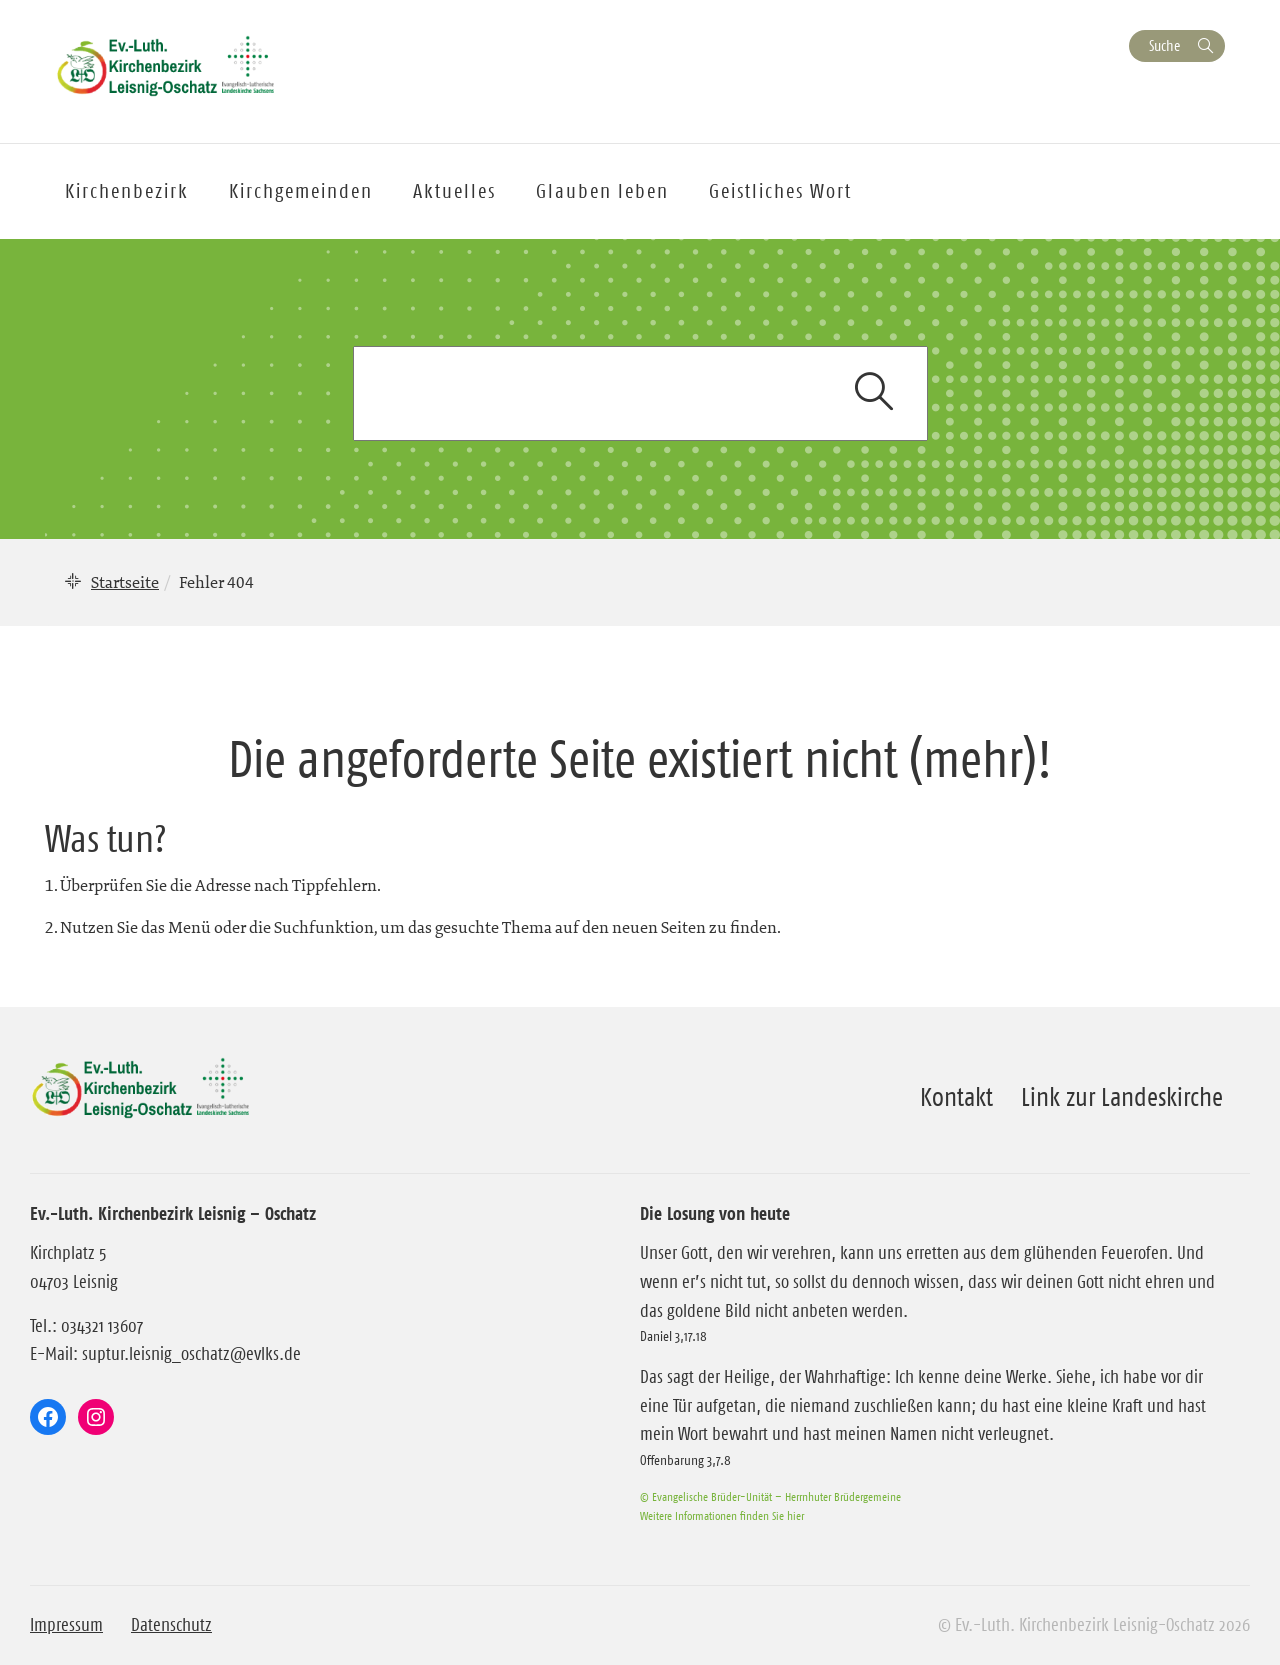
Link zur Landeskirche (1122, 1097)
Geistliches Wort (780, 191)
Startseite (125, 582)
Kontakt (956, 1097)
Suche (1164, 45)
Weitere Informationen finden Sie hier (722, 1515)
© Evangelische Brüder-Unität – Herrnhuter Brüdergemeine (770, 1496)
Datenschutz (171, 1625)
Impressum (66, 1625)
